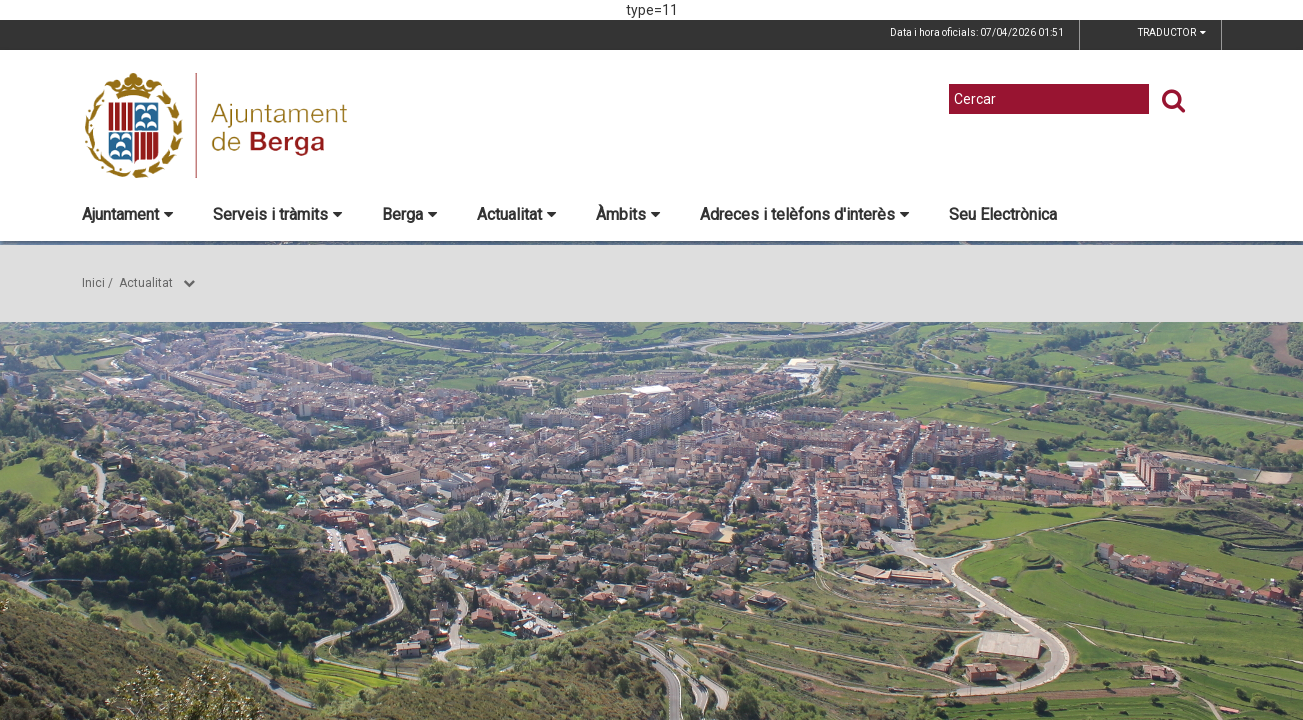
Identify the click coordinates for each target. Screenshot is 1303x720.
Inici (93, 283)
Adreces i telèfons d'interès (804, 214)
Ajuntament (127, 214)
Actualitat (516, 214)
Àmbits (628, 214)
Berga (409, 214)
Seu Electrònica (1003, 214)
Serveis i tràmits (277, 214)
